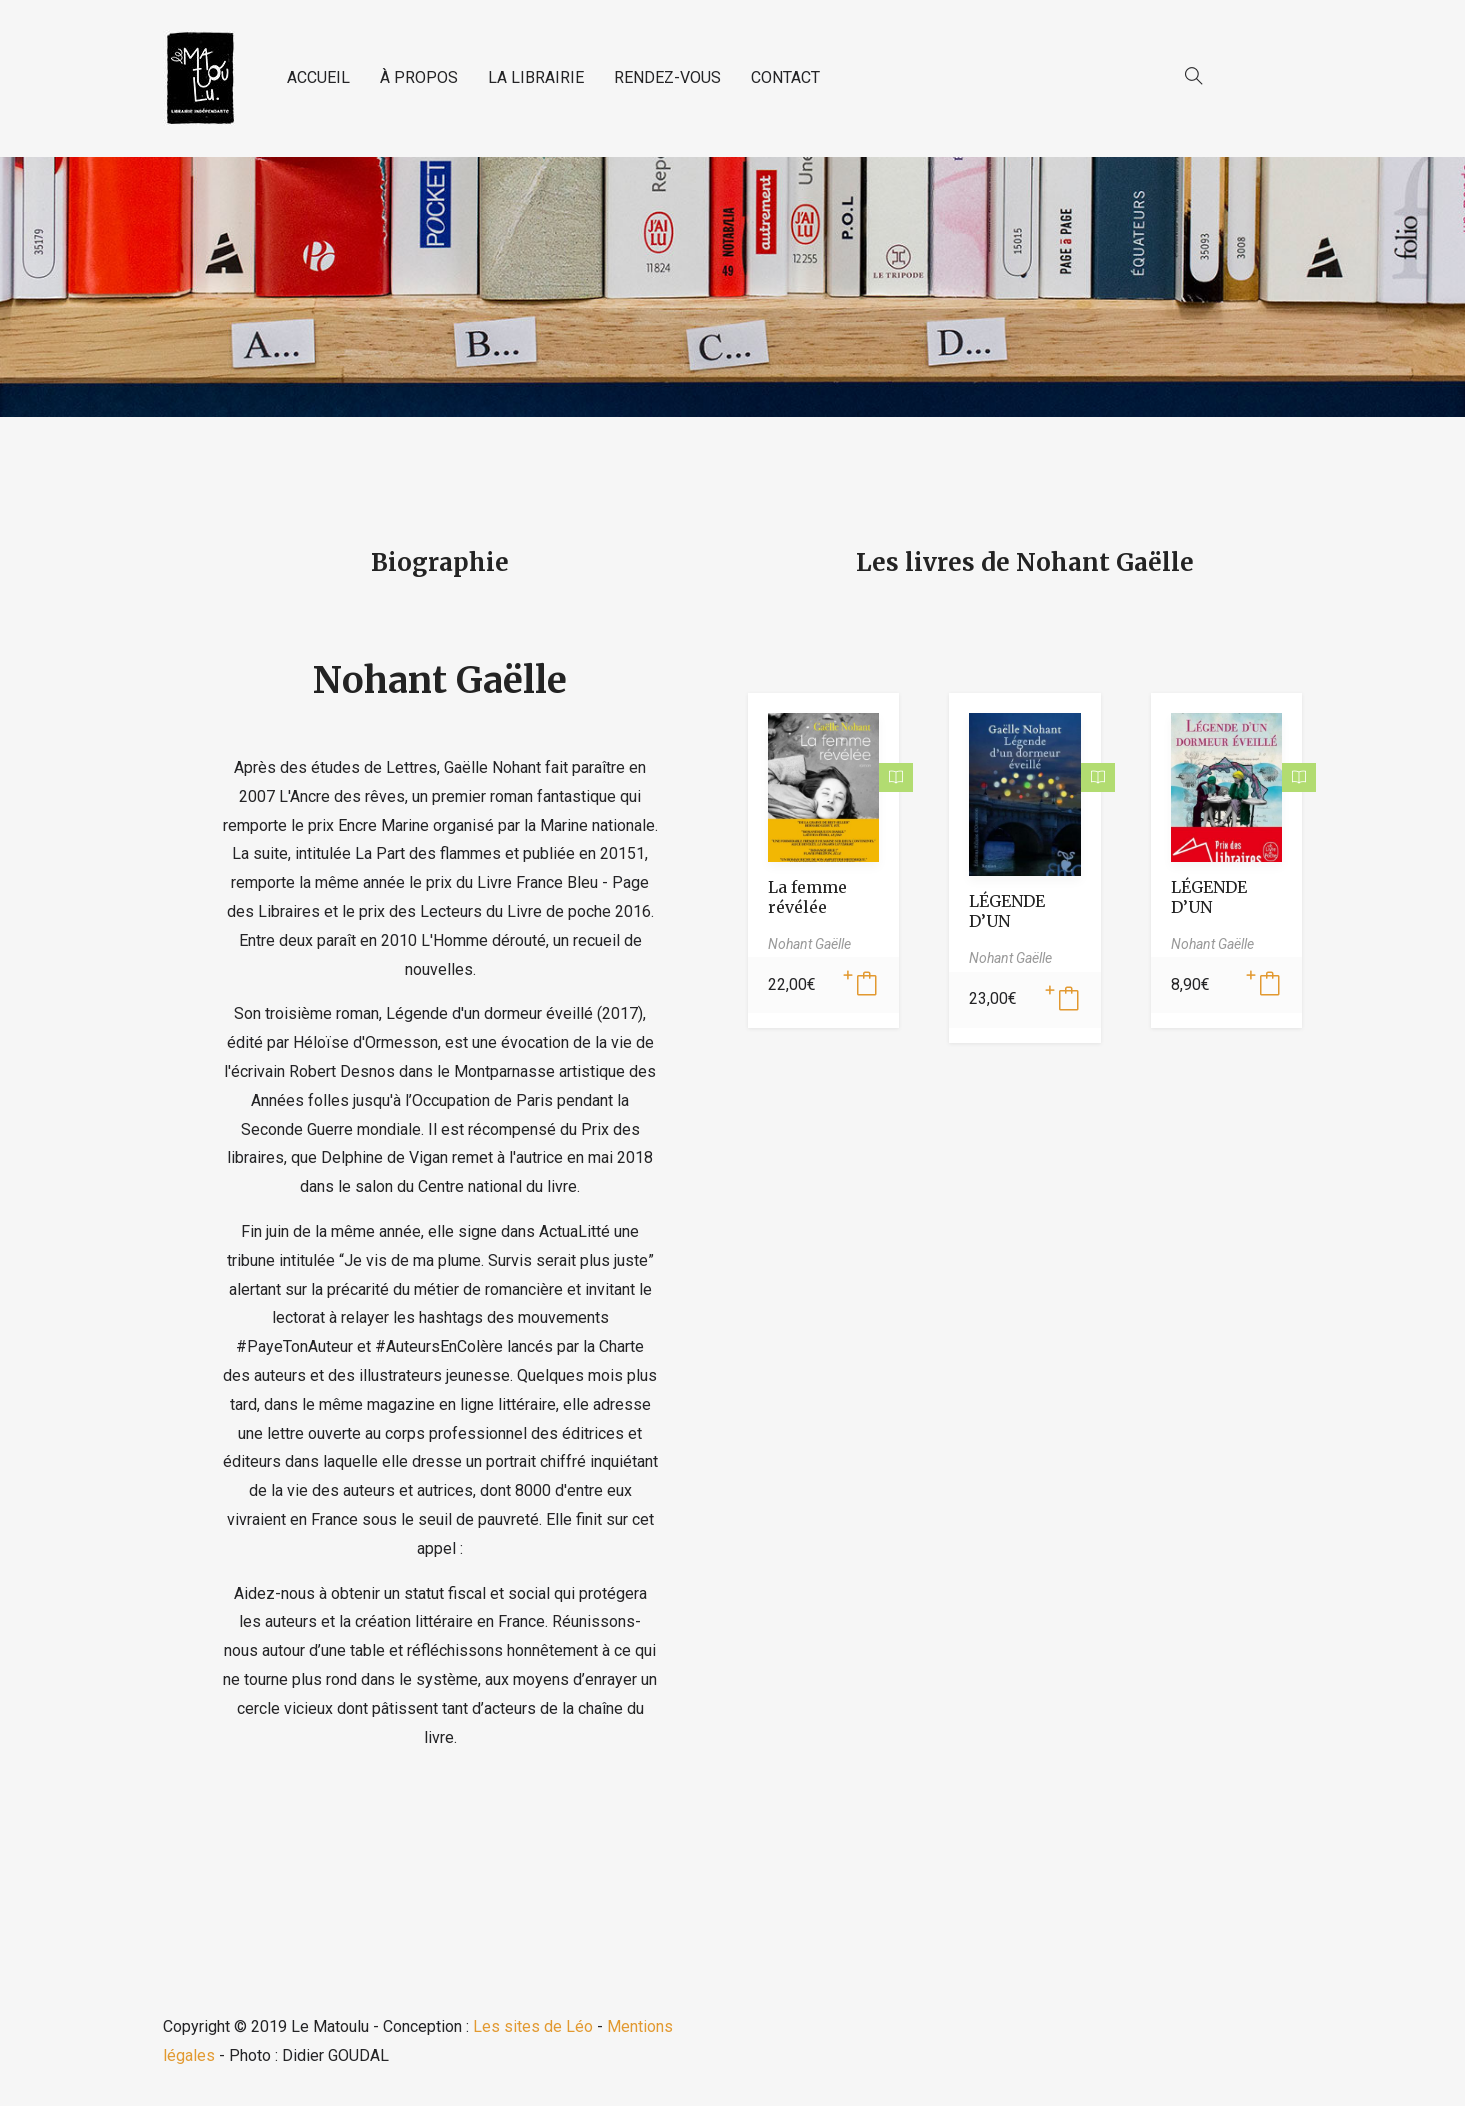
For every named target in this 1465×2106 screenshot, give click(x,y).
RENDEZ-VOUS (667, 77)
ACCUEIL (318, 77)
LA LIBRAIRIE (536, 77)
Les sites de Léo (533, 2026)
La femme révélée (807, 897)
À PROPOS (419, 77)
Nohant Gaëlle (440, 680)
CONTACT (785, 77)
